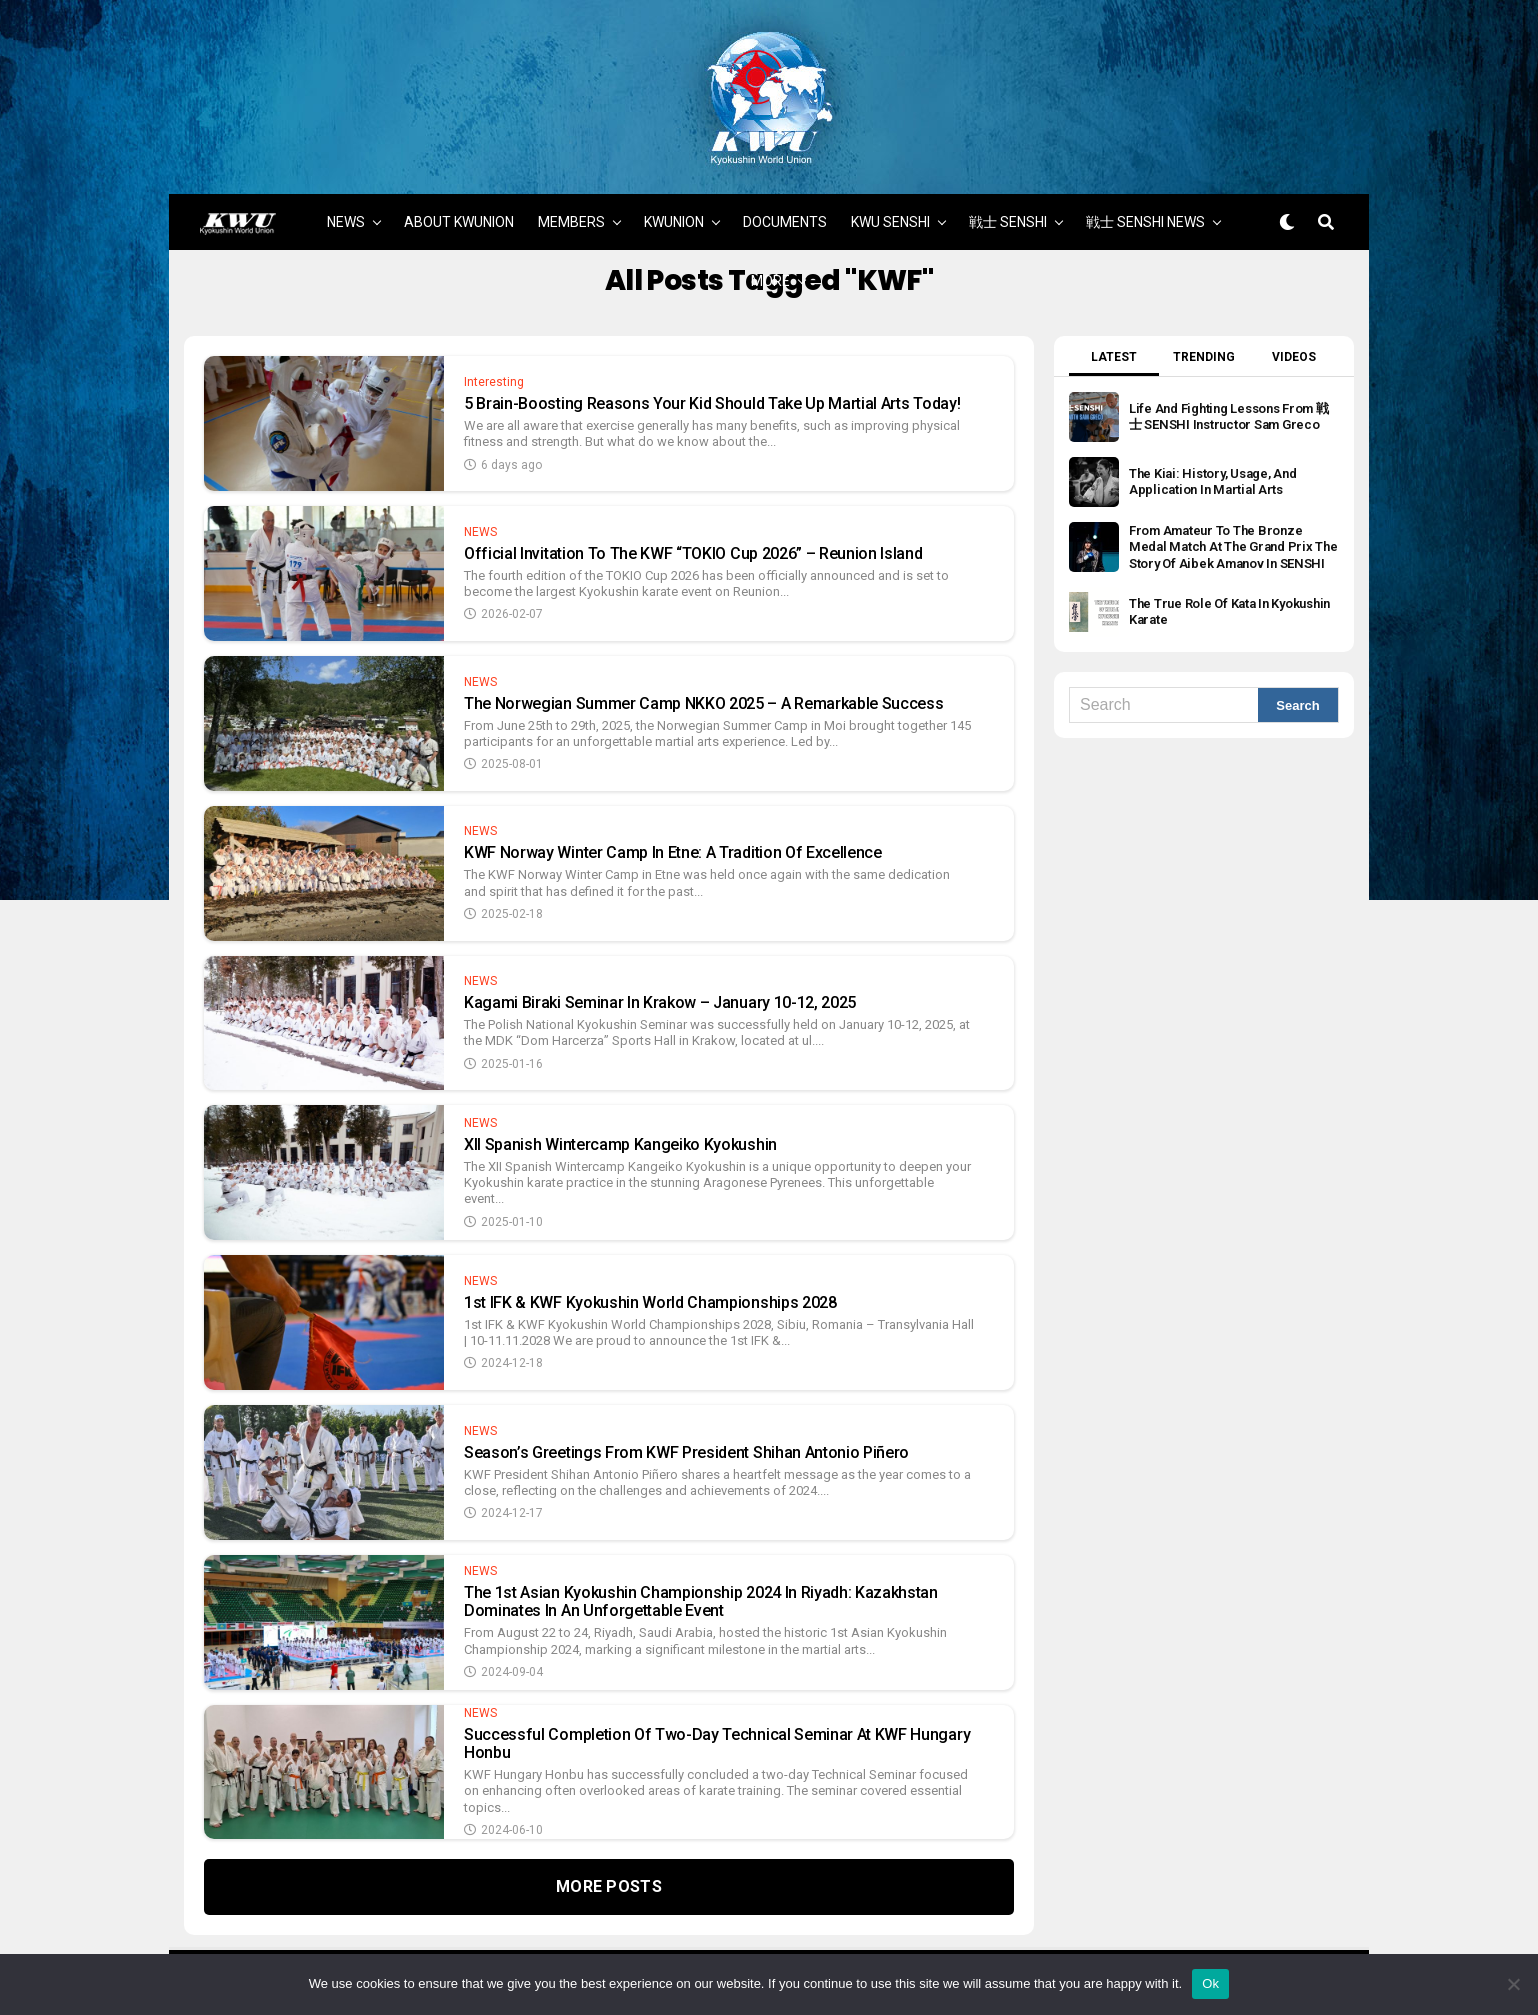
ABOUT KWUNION (459, 197)
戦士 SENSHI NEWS (1145, 197)
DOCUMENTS (785, 197)
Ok (1210, 1983)
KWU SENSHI (890, 197)
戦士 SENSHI (1008, 197)
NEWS (346, 197)
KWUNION (674, 197)
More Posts (609, 1861)
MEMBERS (571, 197)
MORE (770, 256)
